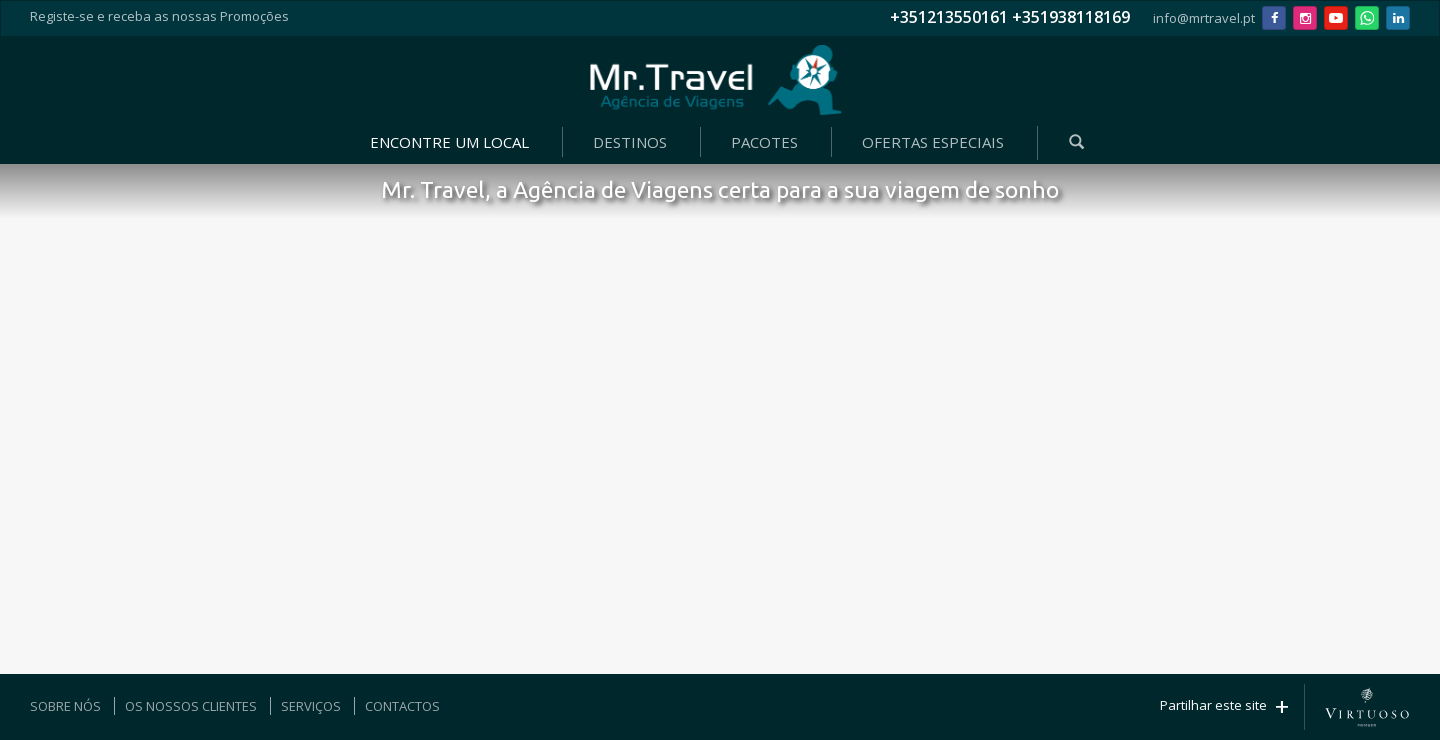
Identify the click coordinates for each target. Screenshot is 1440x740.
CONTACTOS (402, 706)
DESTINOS (630, 142)
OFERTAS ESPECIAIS (933, 142)
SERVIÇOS (311, 706)
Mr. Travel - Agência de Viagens (716, 80)
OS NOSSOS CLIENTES (191, 706)
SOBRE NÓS (65, 706)
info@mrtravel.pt (1204, 18)
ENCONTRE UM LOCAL (449, 142)
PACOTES (764, 142)
